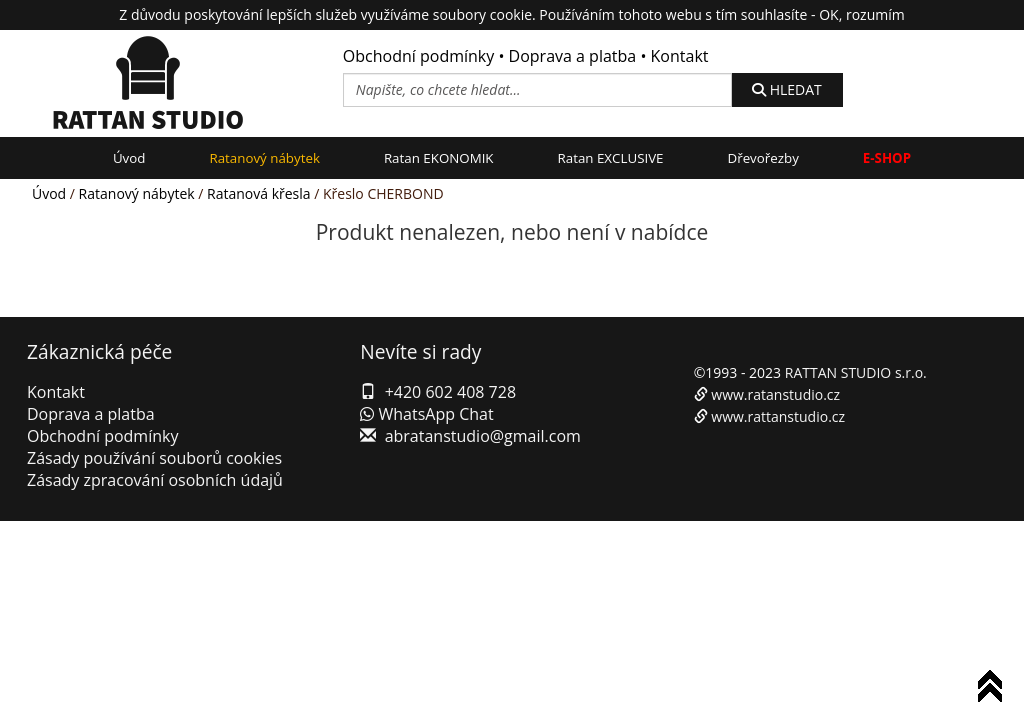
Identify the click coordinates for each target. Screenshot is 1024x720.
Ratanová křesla (259, 193)
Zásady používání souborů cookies (154, 458)
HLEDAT (787, 89)
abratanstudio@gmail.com (483, 436)
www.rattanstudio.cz (778, 416)
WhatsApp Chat (426, 414)
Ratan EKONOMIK (439, 158)
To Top (994, 689)
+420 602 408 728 (450, 392)
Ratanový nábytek (264, 158)
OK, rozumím (861, 14)
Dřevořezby (763, 158)
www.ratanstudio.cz (775, 394)
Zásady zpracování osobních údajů (155, 480)
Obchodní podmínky (418, 56)
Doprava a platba (573, 56)
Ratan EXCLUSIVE (611, 158)
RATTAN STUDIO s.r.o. (856, 372)
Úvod (129, 158)
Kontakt (680, 56)
